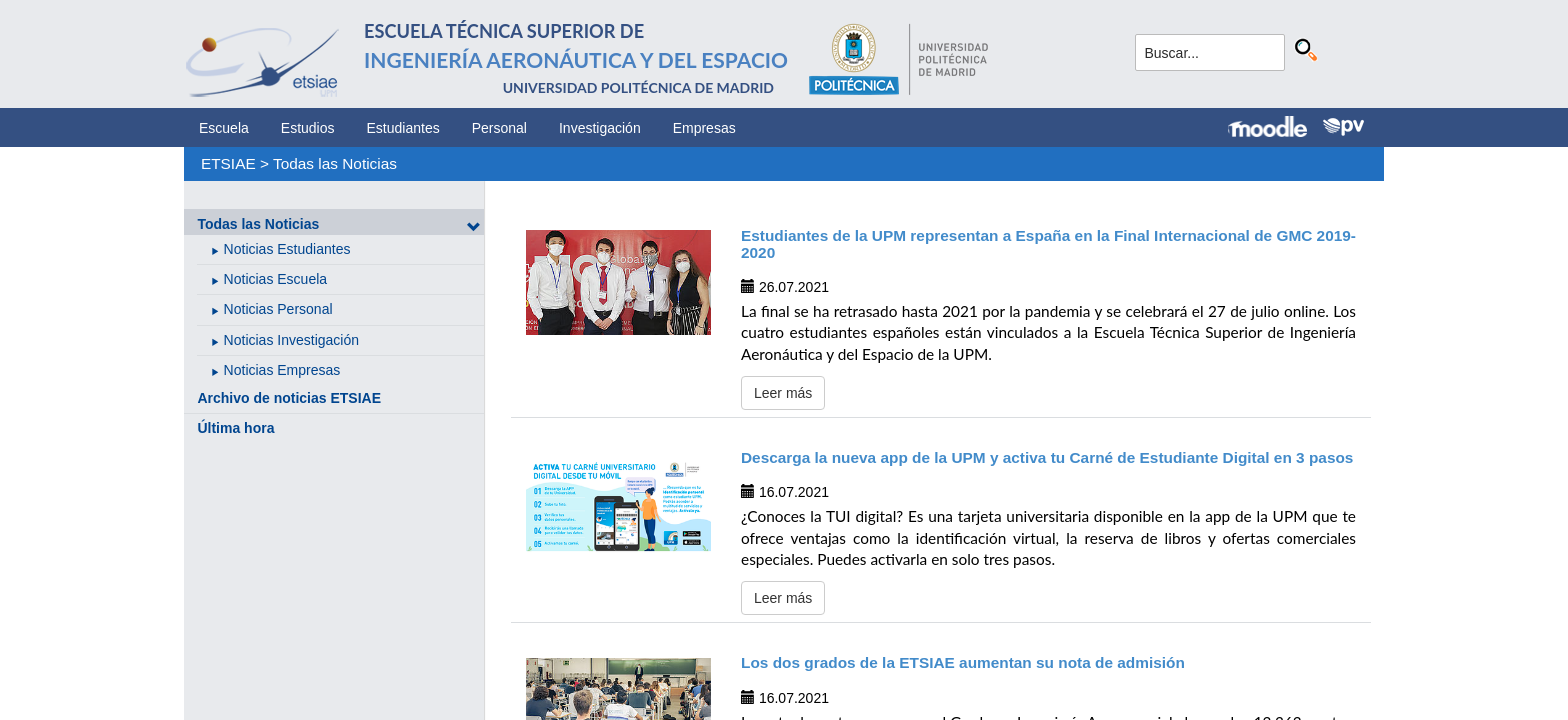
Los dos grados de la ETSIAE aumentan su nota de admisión (963, 662)
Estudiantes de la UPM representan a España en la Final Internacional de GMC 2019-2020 (1048, 244)
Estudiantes (403, 128)
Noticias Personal (278, 309)
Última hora (235, 428)
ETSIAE (228, 163)
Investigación (600, 128)
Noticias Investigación (291, 340)
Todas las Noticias (335, 163)
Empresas (704, 128)
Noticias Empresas (282, 370)
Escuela (224, 128)
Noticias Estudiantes (287, 249)
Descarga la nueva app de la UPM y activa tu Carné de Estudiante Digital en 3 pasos (1047, 457)
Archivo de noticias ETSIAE (289, 398)
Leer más (783, 393)
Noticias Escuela (276, 279)
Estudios (308, 128)
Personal (499, 128)
